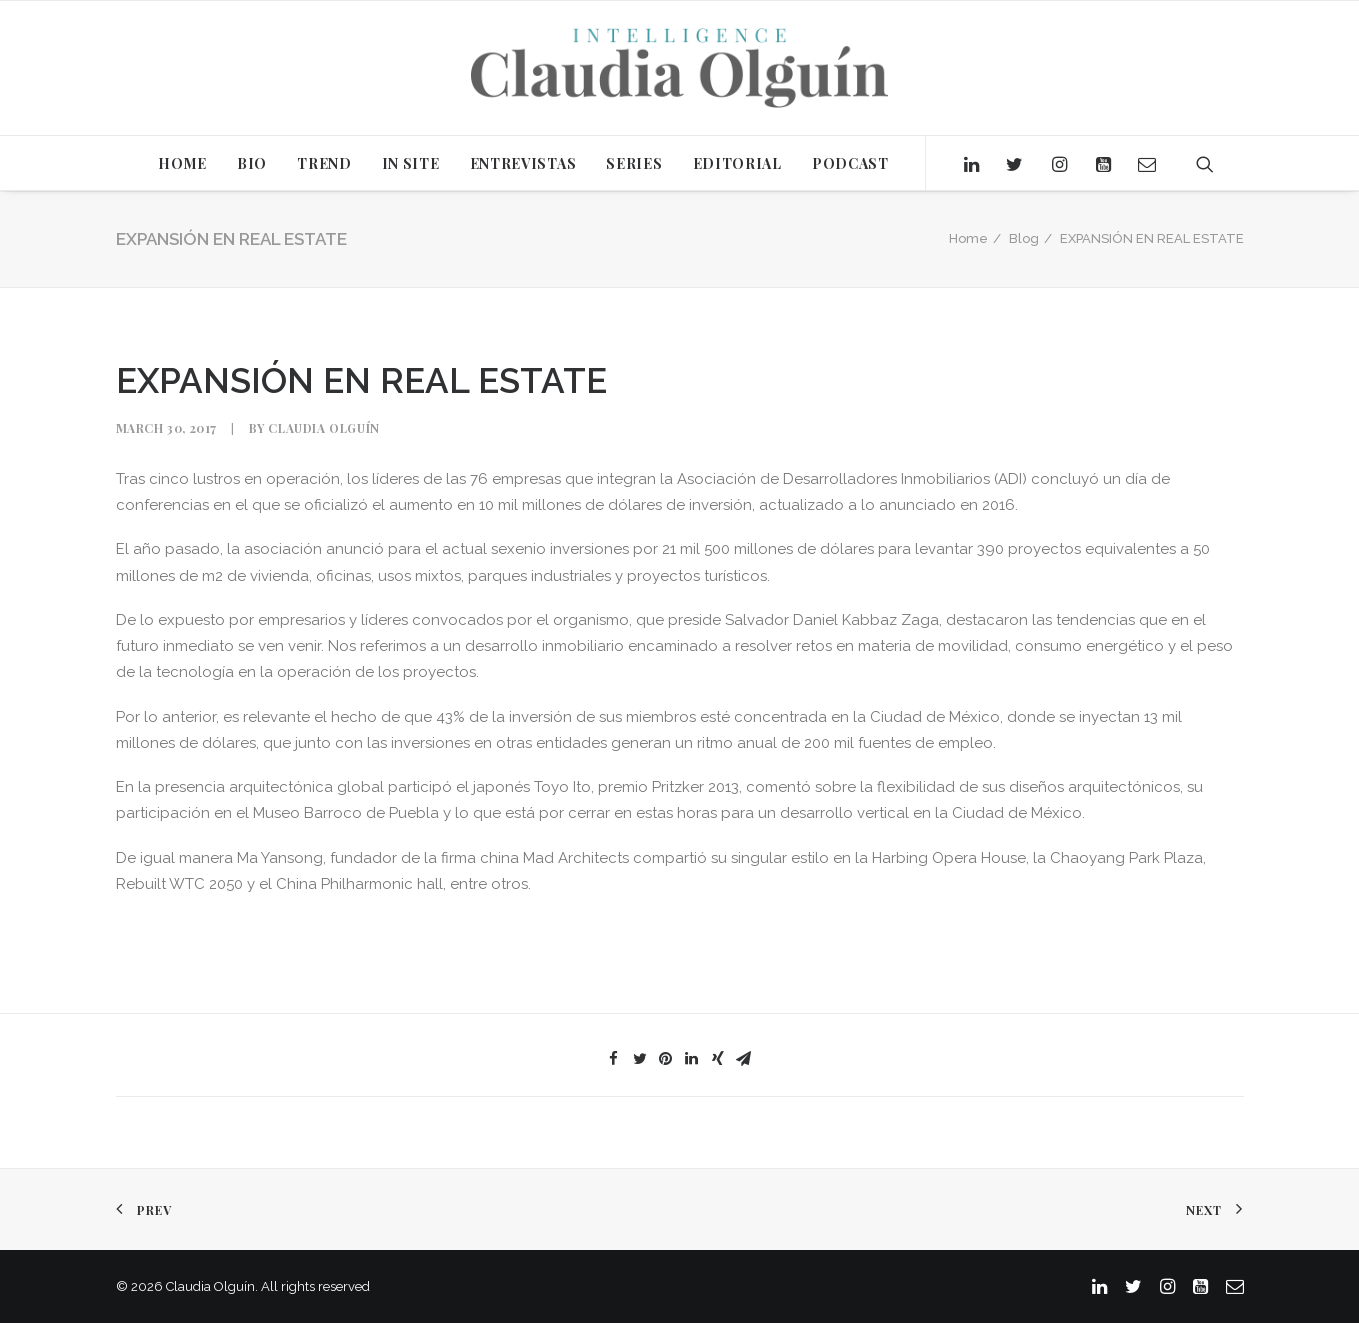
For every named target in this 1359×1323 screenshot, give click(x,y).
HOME (182, 163)
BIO (252, 163)
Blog (1024, 238)
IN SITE (411, 163)
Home (968, 238)
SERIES (634, 163)
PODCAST (850, 163)
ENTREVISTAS (523, 163)
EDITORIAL (737, 163)
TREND (324, 163)
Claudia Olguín (323, 428)
